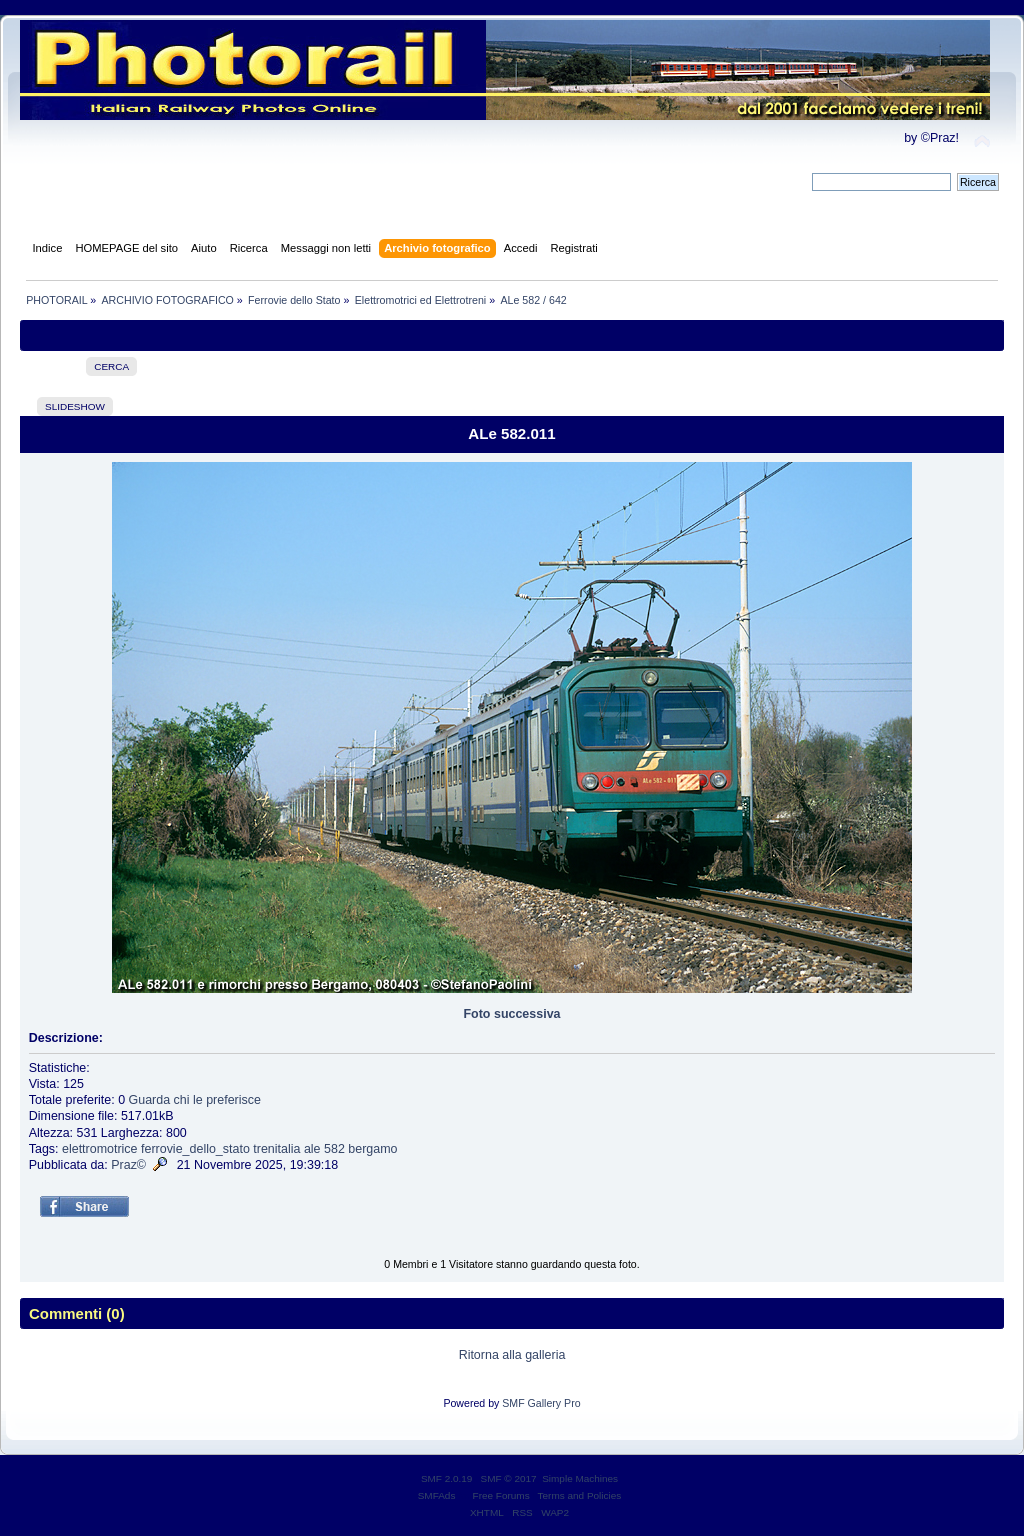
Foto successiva (511, 1014)
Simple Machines (580, 1478)
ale (312, 1149)
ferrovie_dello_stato (195, 1149)
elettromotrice (100, 1149)
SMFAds (437, 1495)
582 (334, 1149)
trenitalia (276, 1149)
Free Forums (501, 1495)
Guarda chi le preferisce (195, 1100)
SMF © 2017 (509, 1478)
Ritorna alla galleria (512, 1355)
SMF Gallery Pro (541, 1403)
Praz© (128, 1165)
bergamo (372, 1149)
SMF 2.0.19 (447, 1478)
